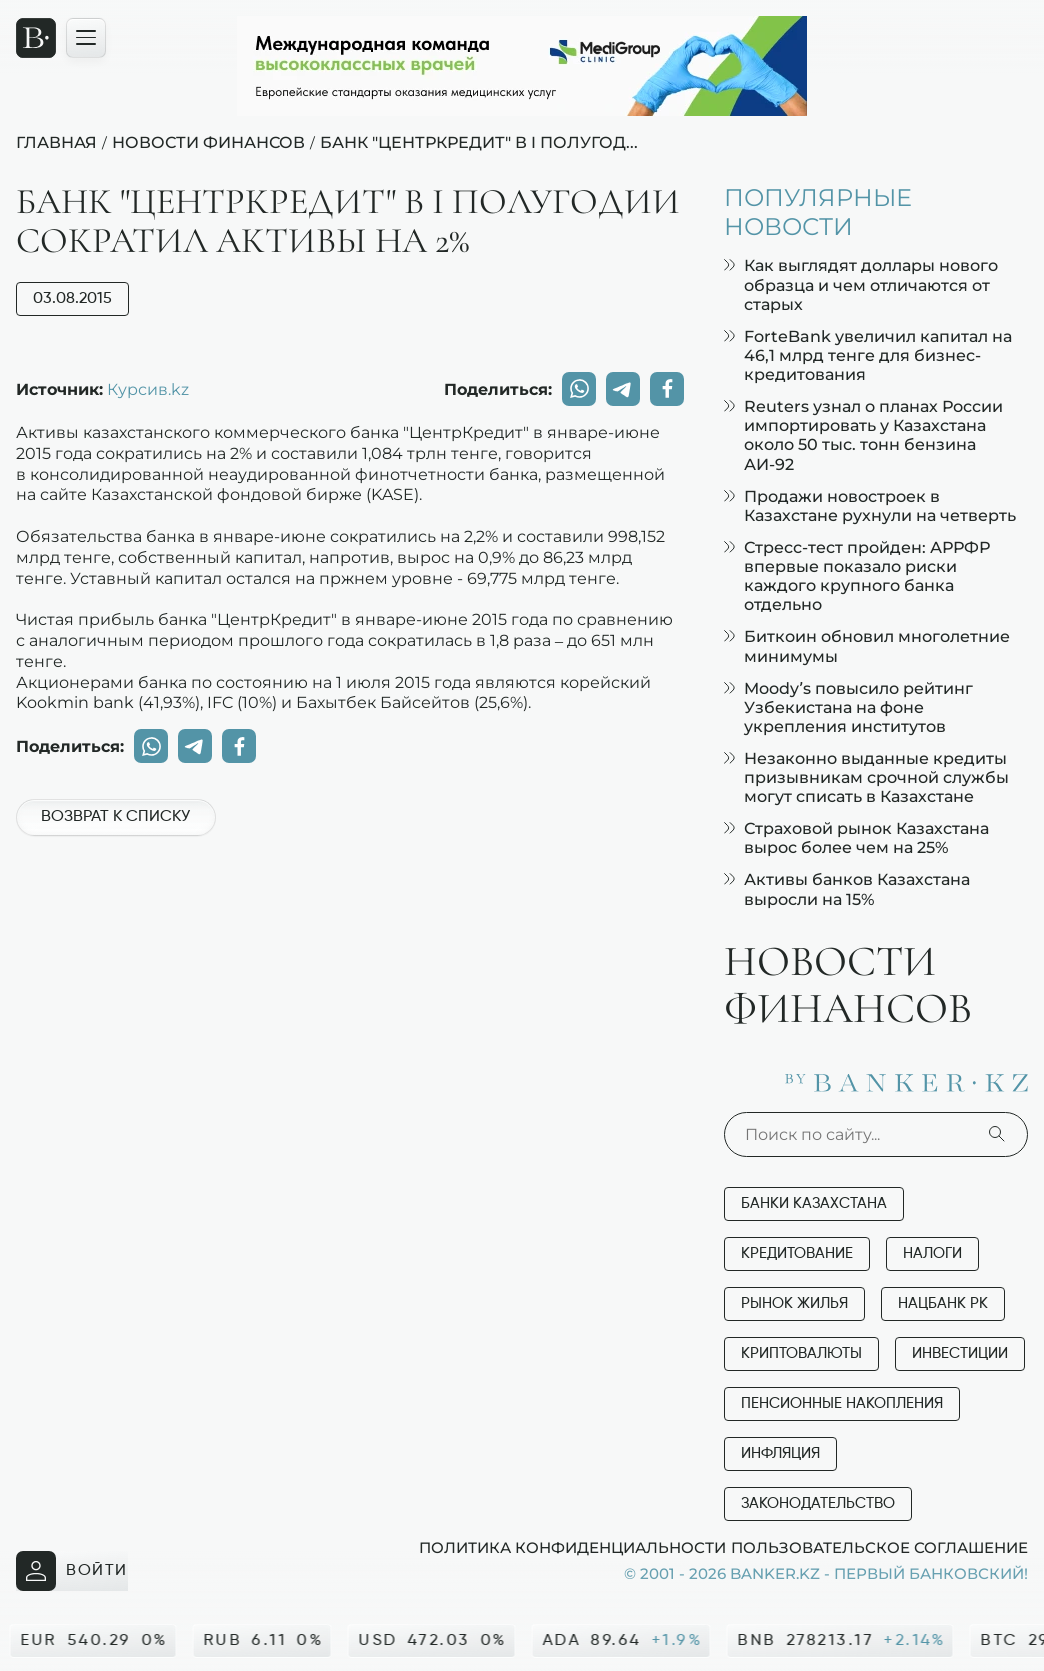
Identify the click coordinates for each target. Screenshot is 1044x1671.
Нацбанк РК (943, 1303)
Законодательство (818, 1503)
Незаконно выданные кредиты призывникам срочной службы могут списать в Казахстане (866, 777)
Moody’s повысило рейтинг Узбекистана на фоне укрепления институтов (848, 707)
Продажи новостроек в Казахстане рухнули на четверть (870, 506)
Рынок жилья (794, 1303)
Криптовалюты (801, 1353)
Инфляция (780, 1453)
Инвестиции (960, 1353)
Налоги (932, 1253)
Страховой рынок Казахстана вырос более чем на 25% (856, 838)
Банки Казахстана (814, 1203)
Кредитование (797, 1253)
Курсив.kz (148, 389)
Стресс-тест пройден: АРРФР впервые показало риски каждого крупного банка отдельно (857, 576)
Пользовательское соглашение (879, 1547)
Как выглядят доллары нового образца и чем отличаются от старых (861, 284)
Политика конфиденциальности (572, 1547)
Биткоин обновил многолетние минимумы (867, 646)
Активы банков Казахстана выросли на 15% (847, 889)
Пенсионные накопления (842, 1403)
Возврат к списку (115, 817)
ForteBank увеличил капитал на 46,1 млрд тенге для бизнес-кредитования (868, 355)
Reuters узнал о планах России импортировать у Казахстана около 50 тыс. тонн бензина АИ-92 (863, 435)
